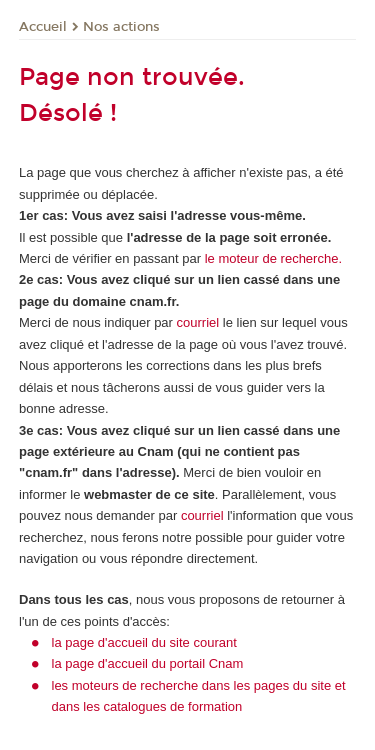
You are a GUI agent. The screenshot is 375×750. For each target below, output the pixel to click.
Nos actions (121, 27)
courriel (198, 322)
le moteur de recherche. (271, 258)
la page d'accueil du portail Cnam (148, 663)
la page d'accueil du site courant (144, 642)
